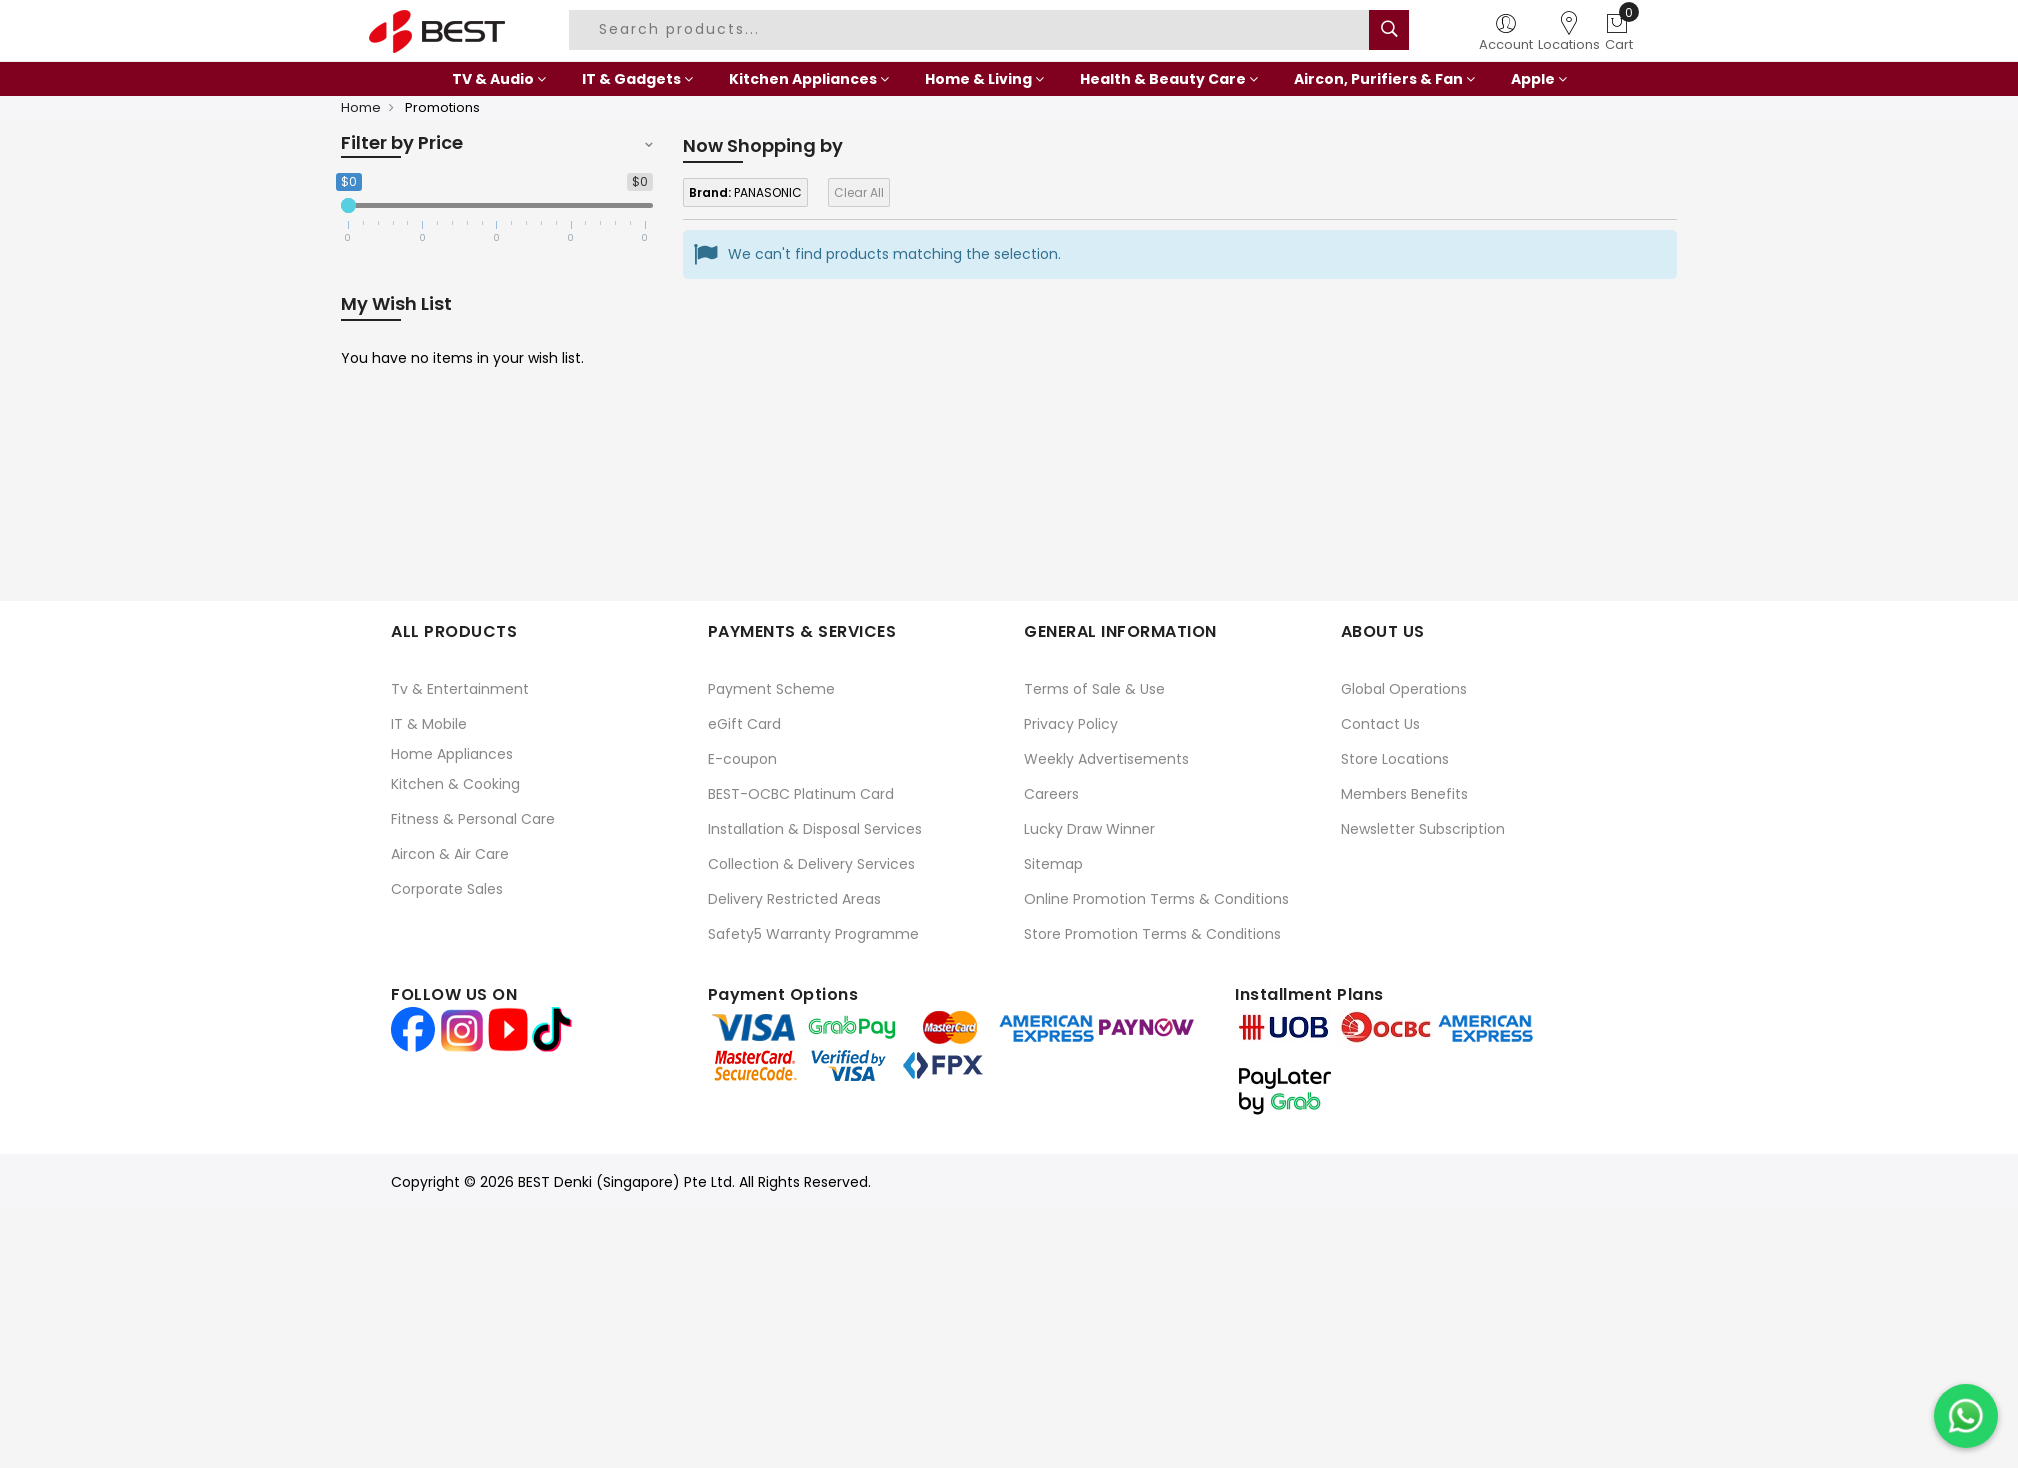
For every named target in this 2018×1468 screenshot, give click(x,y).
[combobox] (972, 30)
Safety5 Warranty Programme (813, 934)
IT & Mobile (429, 724)
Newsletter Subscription (1423, 829)
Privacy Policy (1071, 724)
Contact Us (1380, 724)
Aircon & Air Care (450, 854)
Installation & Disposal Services (815, 829)
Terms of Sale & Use (1094, 689)
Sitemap (1053, 864)
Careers (1051, 794)
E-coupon (742, 759)
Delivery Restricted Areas (794, 899)
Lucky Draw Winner (1089, 829)
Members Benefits (1404, 794)
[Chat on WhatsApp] (1966, 1416)
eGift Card (744, 724)
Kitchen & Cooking (455, 784)
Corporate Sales (447, 889)
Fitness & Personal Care (473, 819)
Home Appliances (452, 754)
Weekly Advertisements (1106, 759)
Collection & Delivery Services (811, 864)
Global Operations (1404, 689)
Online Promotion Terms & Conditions (1156, 899)
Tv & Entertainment (460, 689)
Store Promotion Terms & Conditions (1152, 934)
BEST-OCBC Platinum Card (801, 794)
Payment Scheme (771, 689)
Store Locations (1395, 759)
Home (361, 107)
